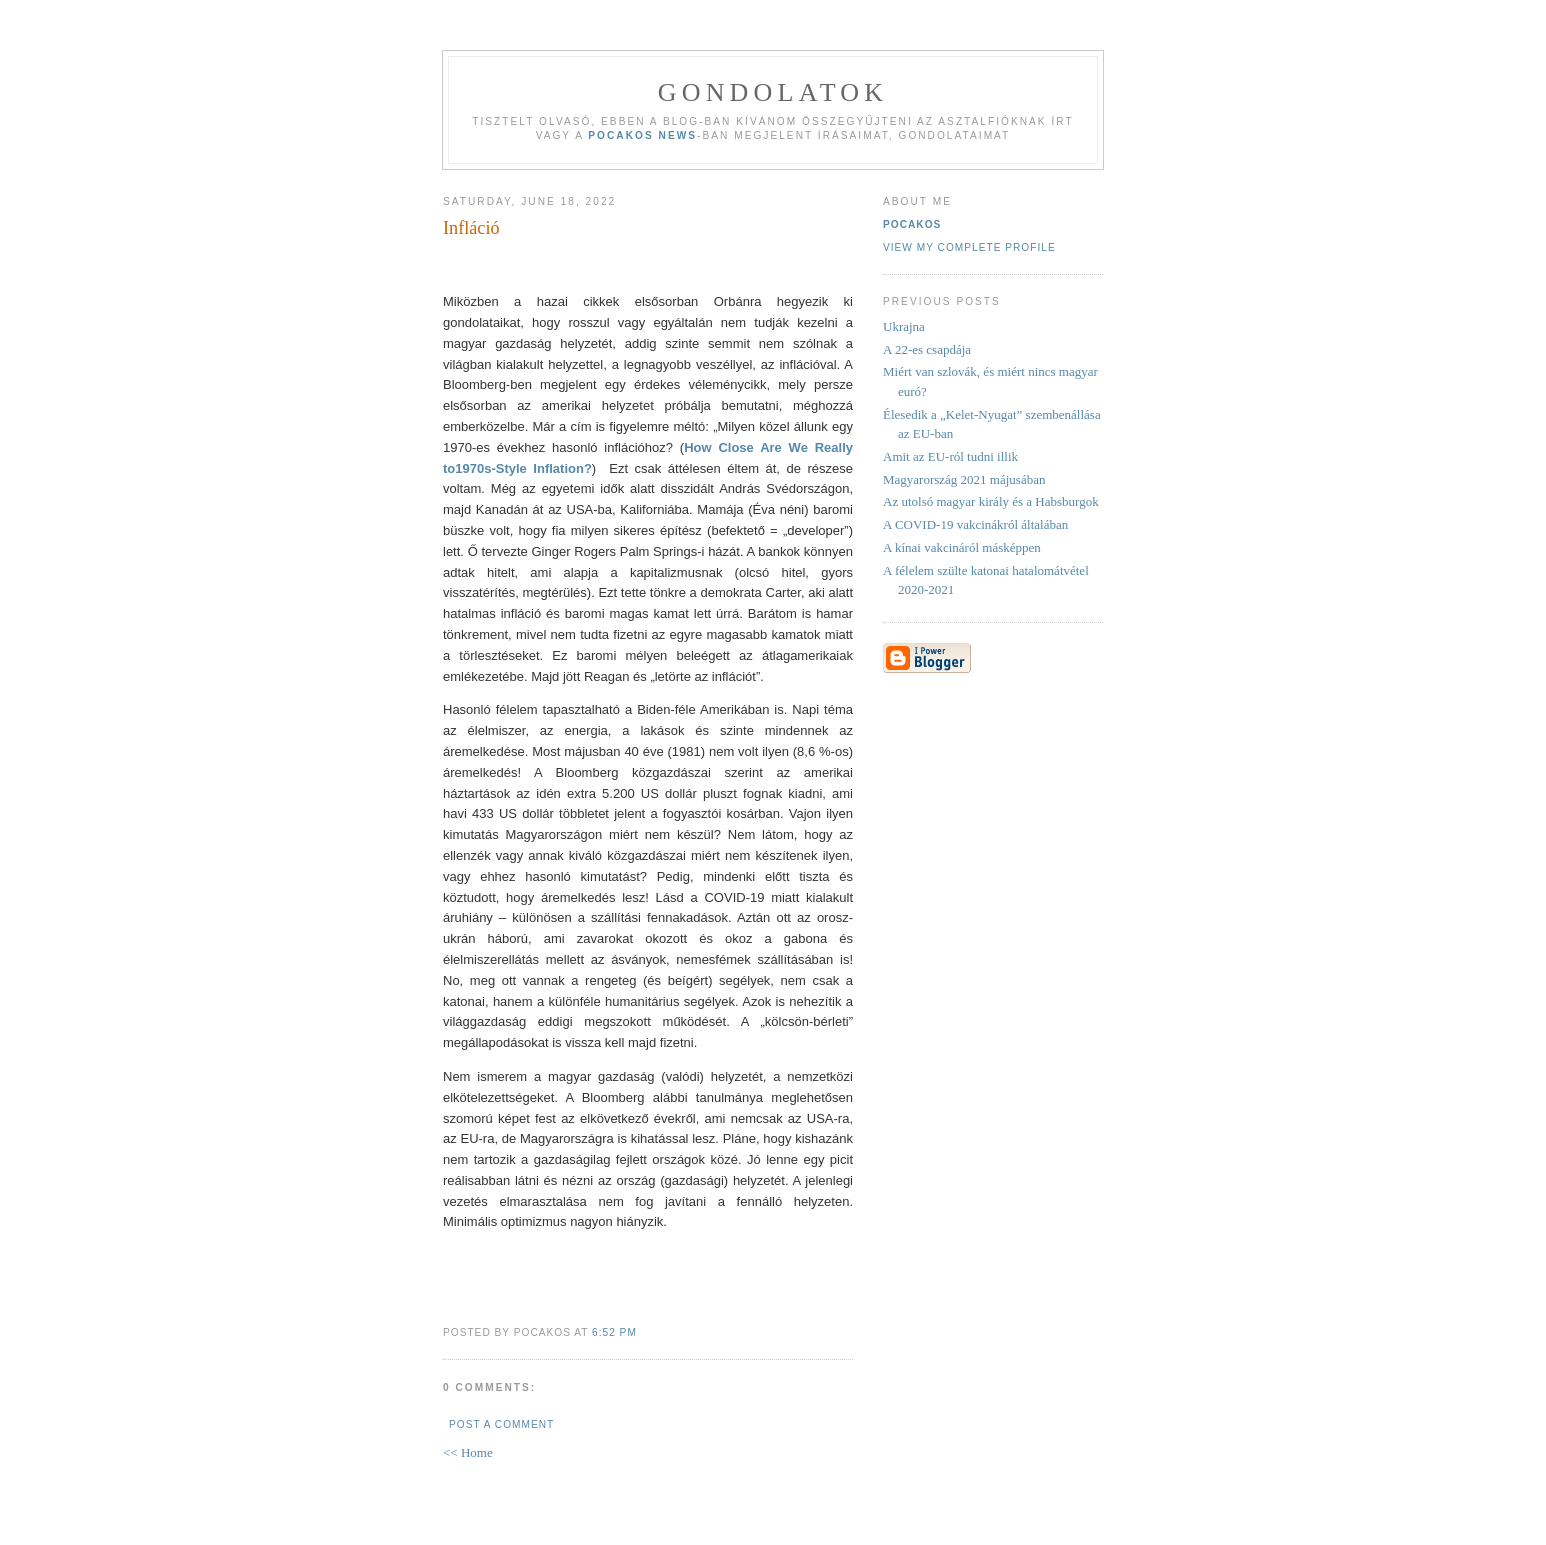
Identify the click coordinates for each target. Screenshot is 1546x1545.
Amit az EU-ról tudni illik (950, 456)
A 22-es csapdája (927, 349)
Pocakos (912, 224)
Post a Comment (501, 1424)
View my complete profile (969, 247)
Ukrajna (904, 326)
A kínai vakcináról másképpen (962, 547)
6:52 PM (614, 1332)
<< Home (468, 1452)
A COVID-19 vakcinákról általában (975, 524)
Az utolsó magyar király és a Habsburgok (991, 501)
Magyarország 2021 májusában (964, 479)
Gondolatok (773, 92)
